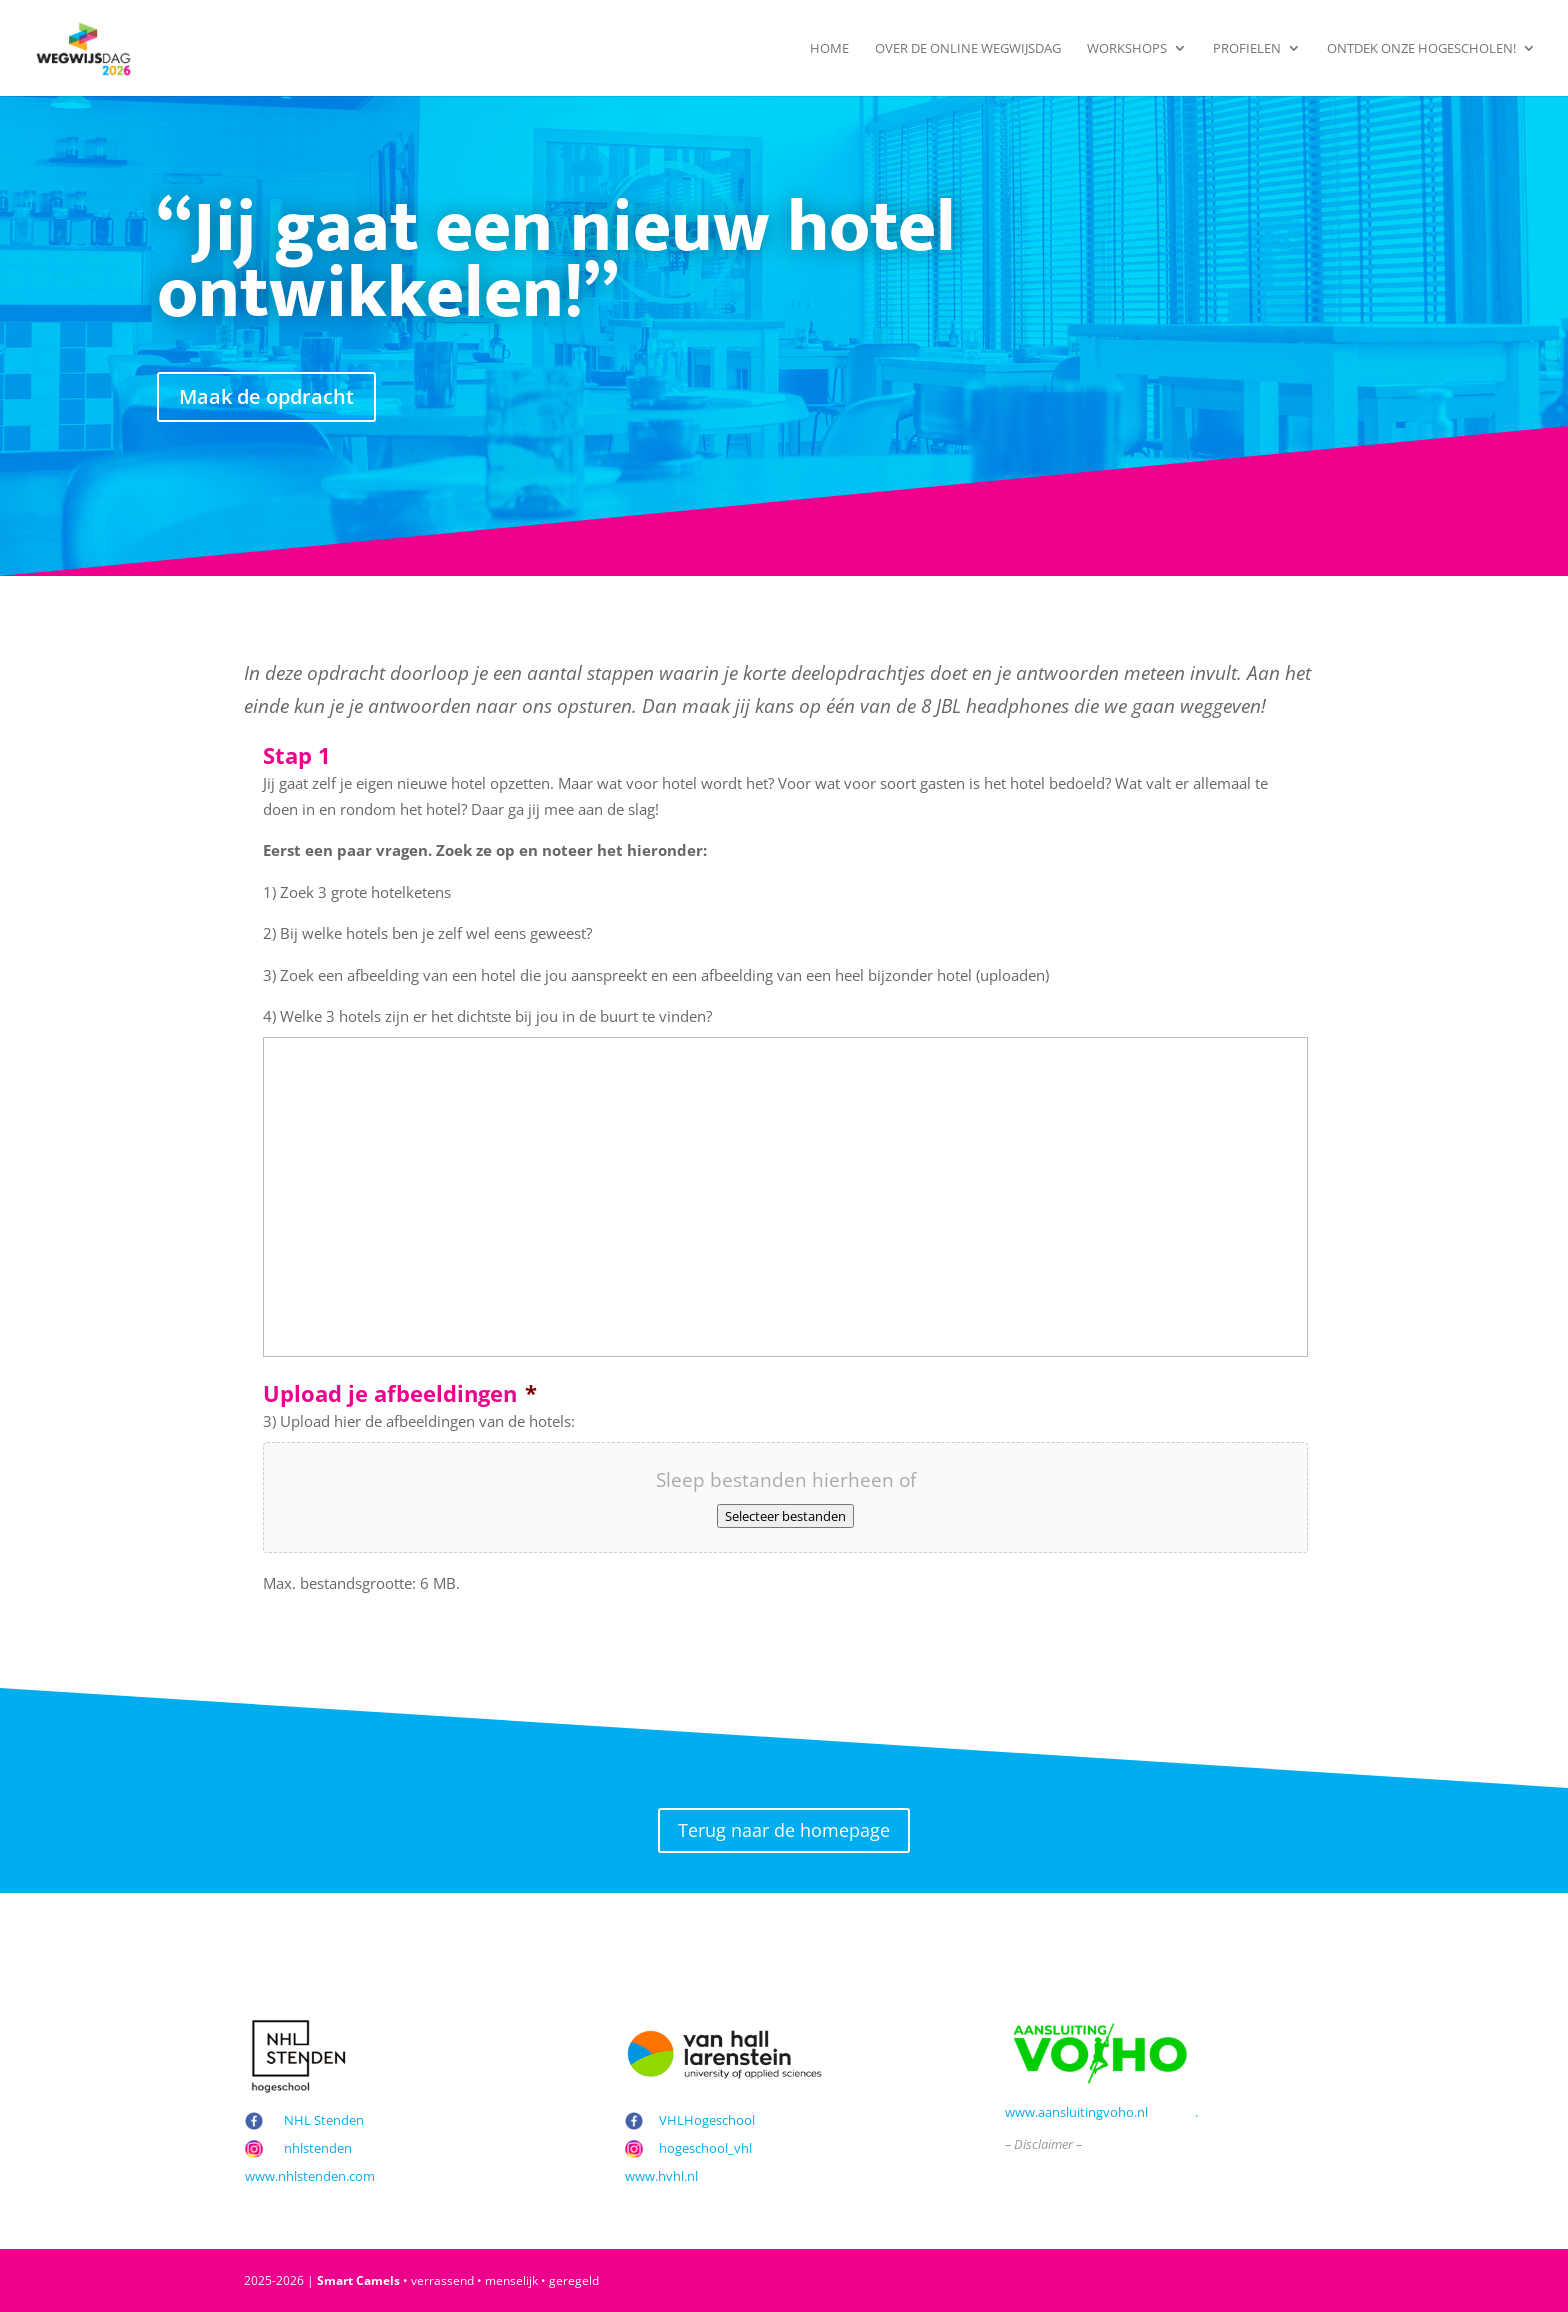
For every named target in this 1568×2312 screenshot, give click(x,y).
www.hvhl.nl (661, 2176)
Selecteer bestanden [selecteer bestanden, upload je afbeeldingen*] (785, 1516)
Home (829, 49)
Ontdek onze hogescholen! (1421, 49)
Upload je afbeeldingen (400, 1393)
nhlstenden (318, 2148)
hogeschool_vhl (705, 2148)
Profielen (1247, 49)
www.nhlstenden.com (310, 2176)
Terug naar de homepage (784, 1830)
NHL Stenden (324, 2120)
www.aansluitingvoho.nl (1076, 2112)
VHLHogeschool (707, 2120)
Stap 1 (297, 755)
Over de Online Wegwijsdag (968, 49)
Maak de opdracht (266, 396)
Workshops (1127, 49)
